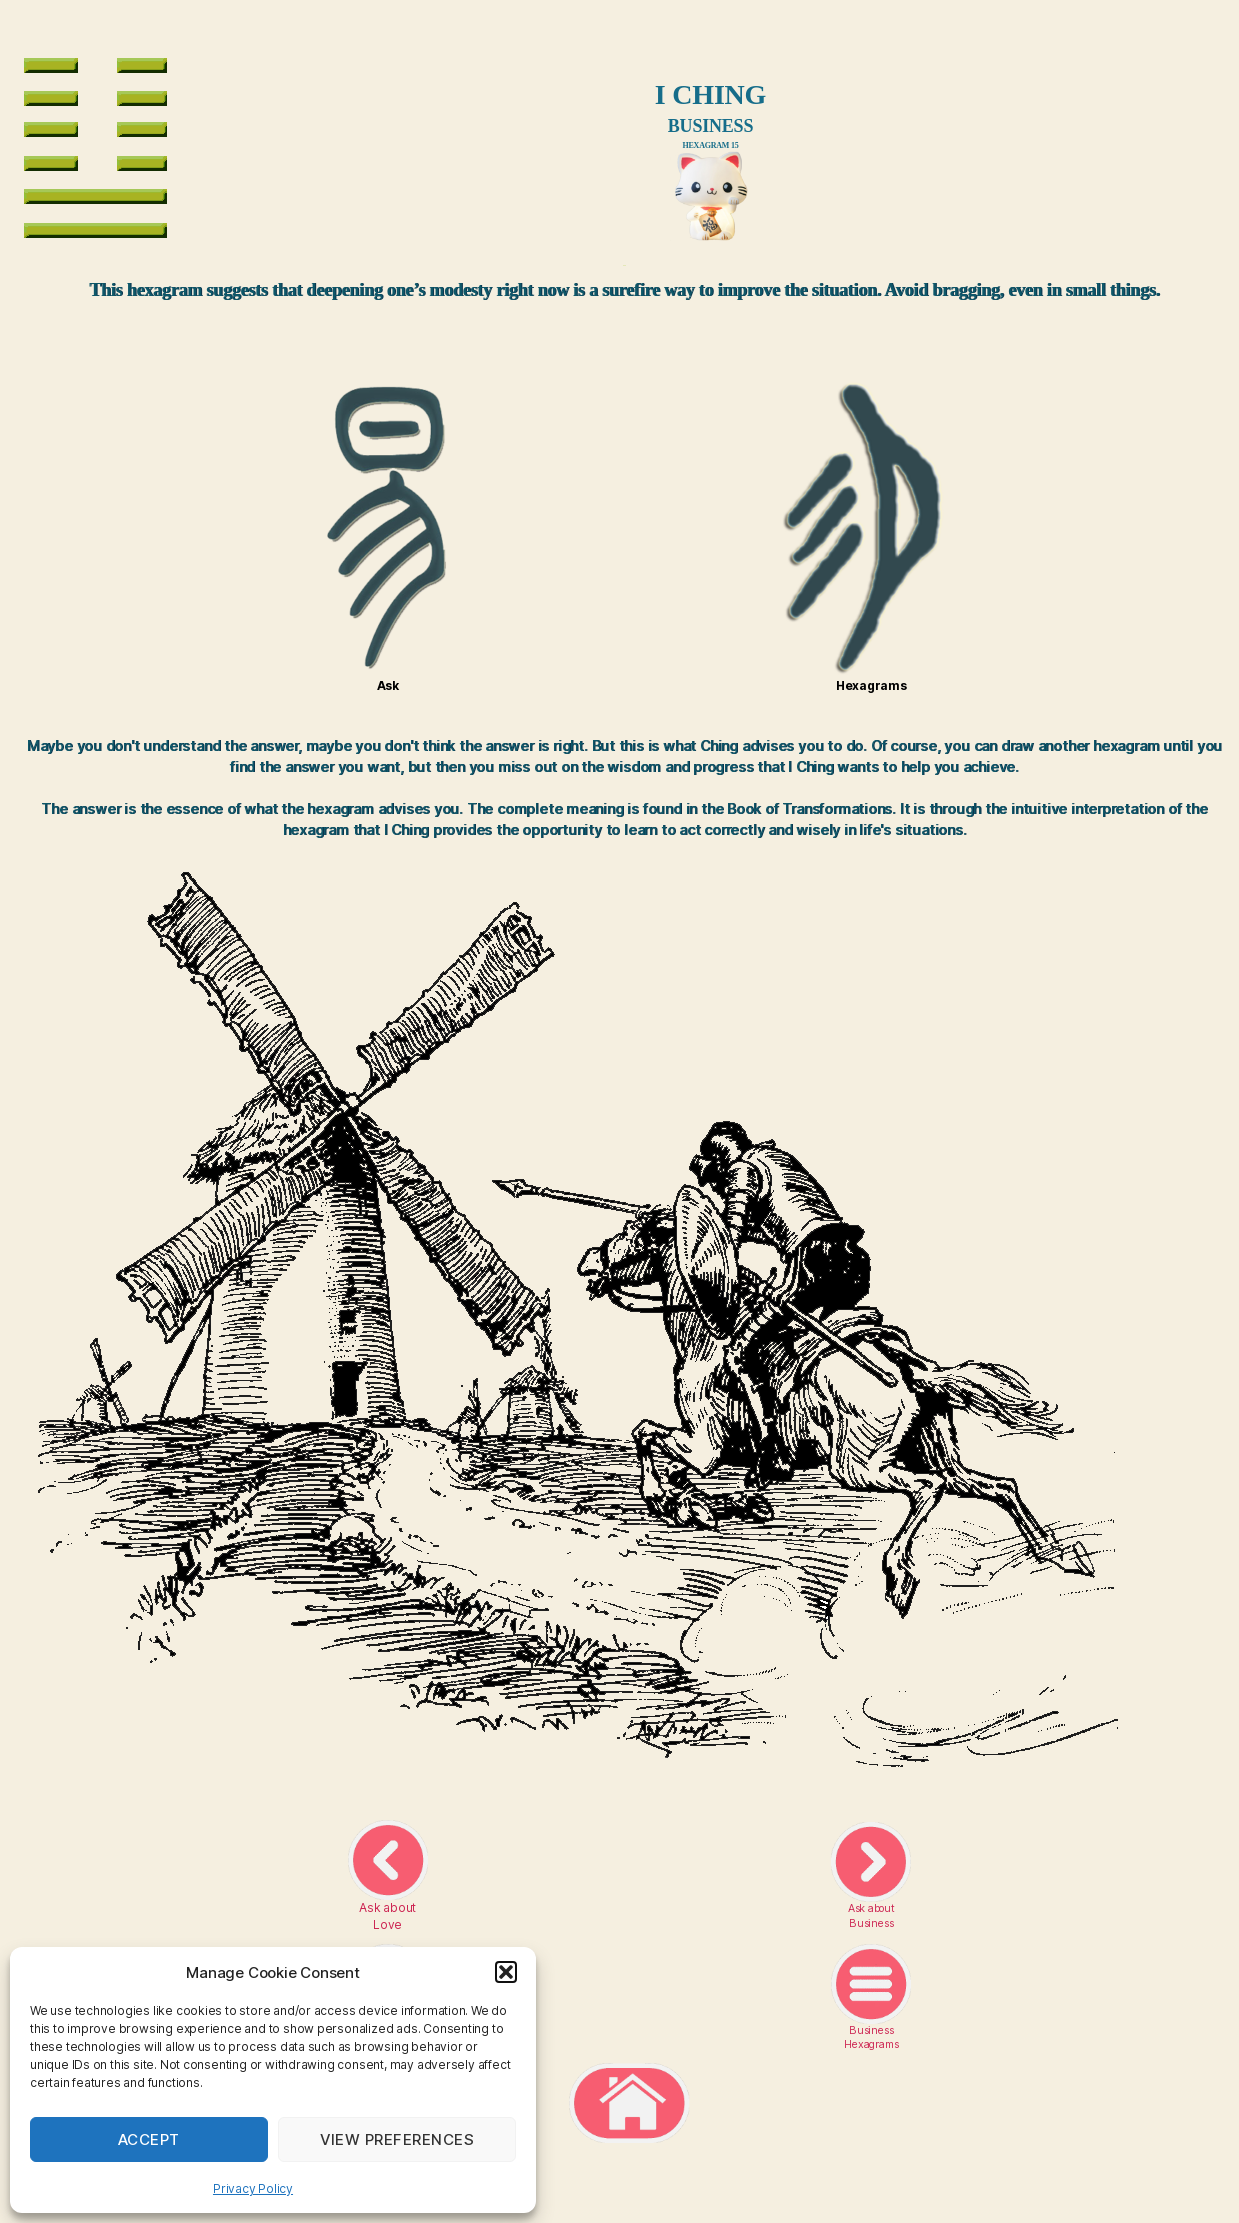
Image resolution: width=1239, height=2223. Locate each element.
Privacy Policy (253, 2188)
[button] (506, 1972)
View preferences (397, 2139)
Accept (149, 2139)
